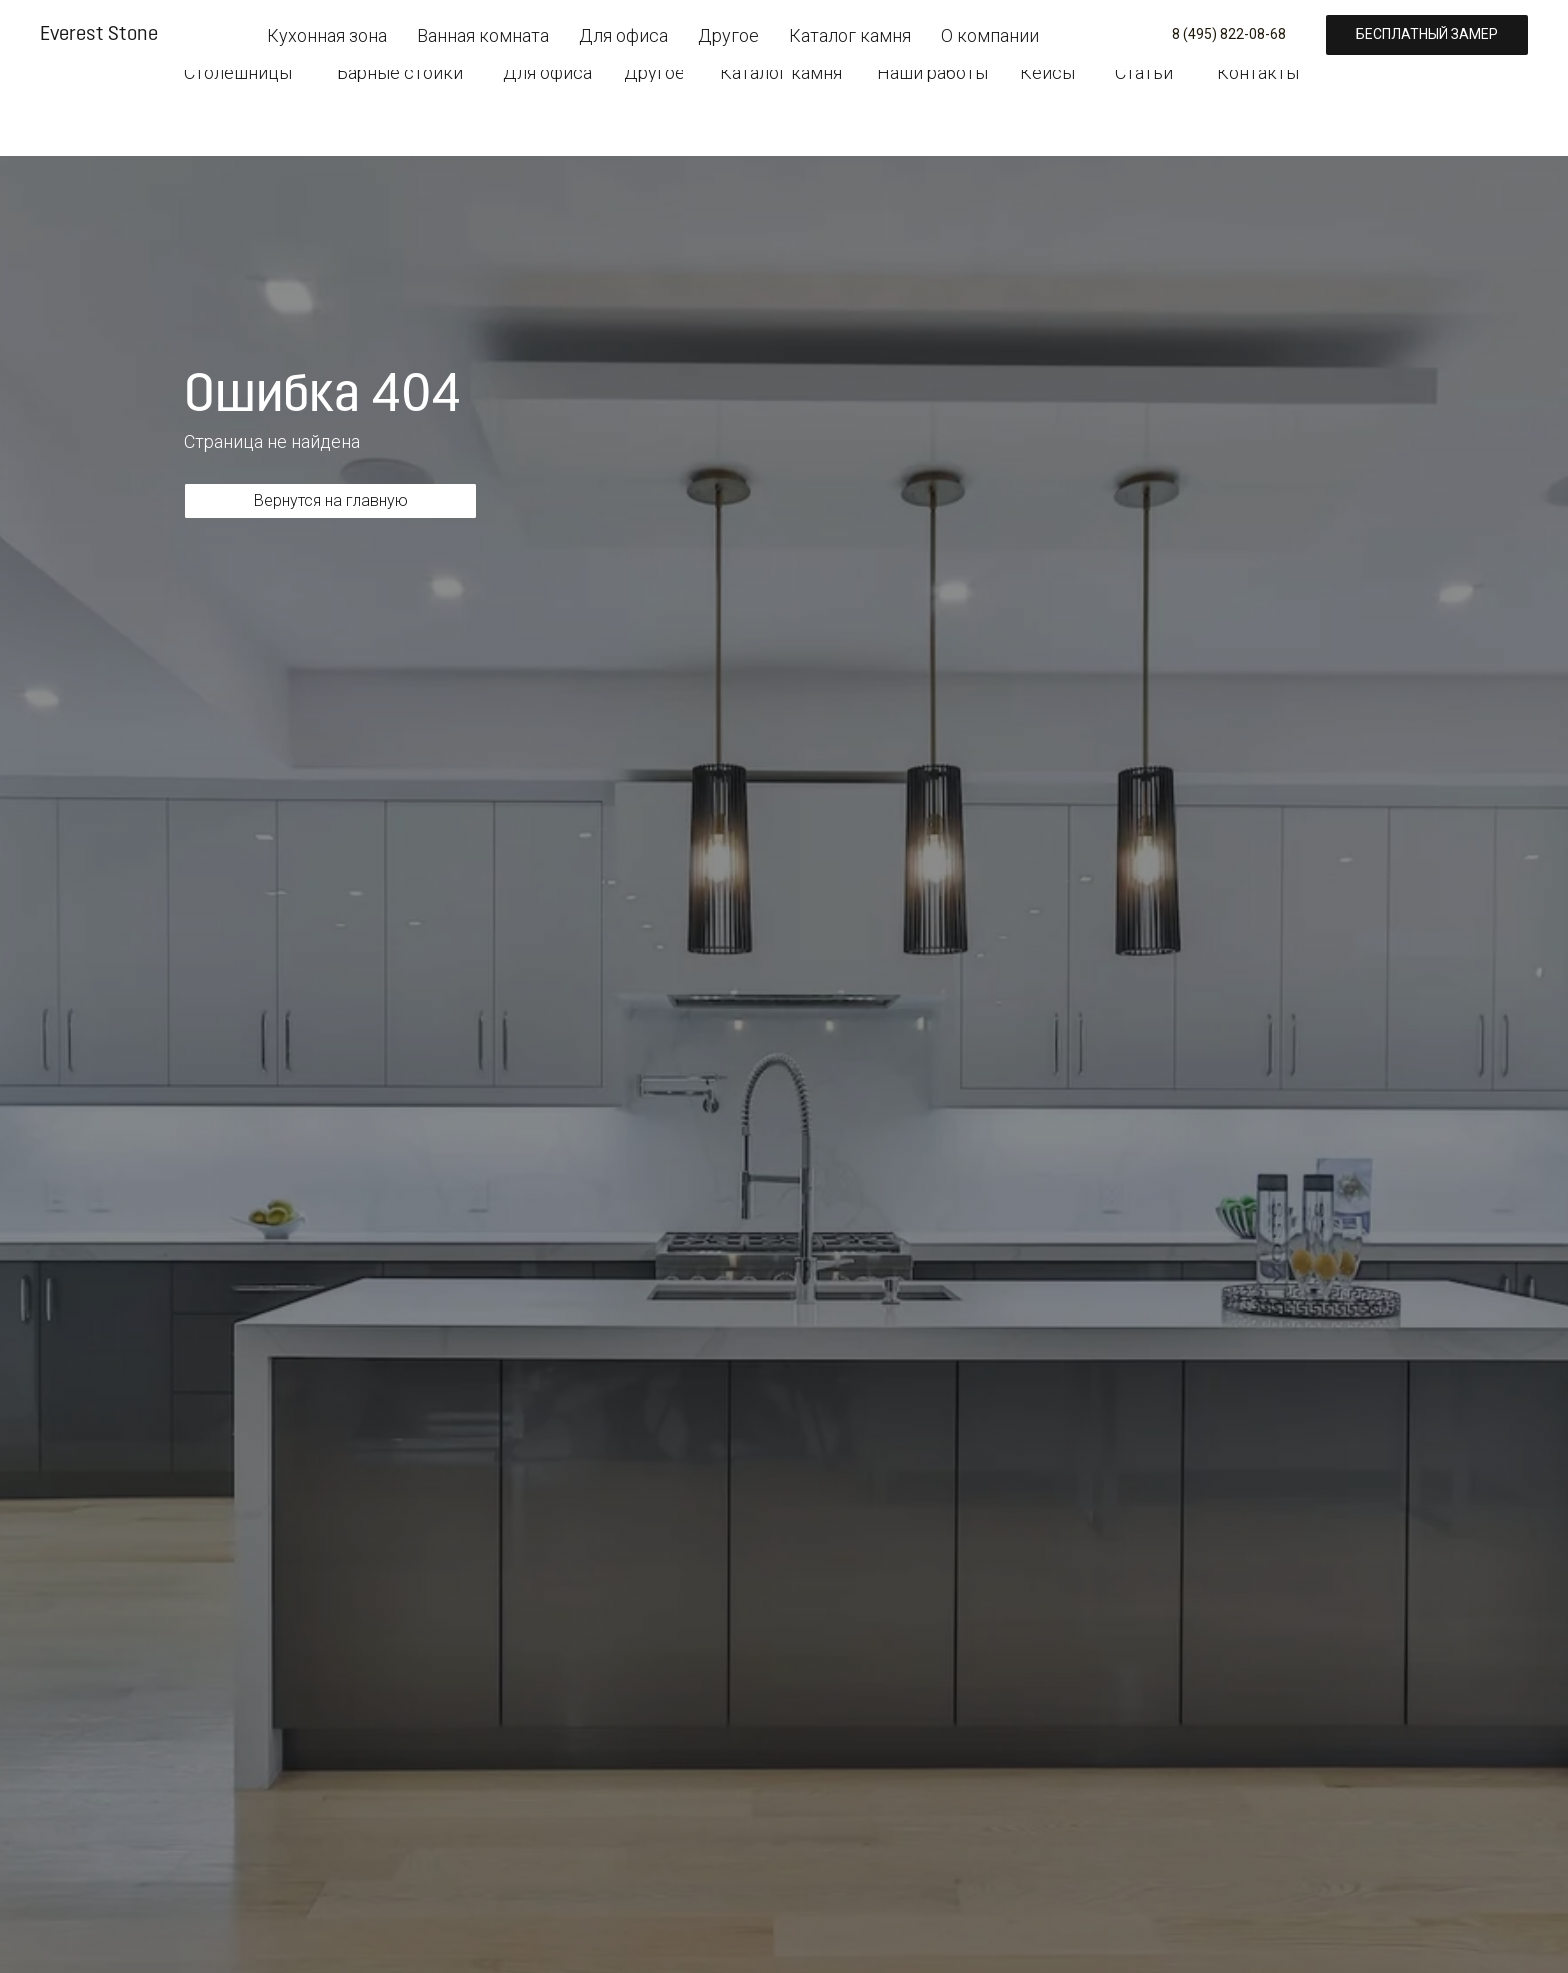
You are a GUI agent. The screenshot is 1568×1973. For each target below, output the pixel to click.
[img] (244, 23)
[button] (1294, 28)
